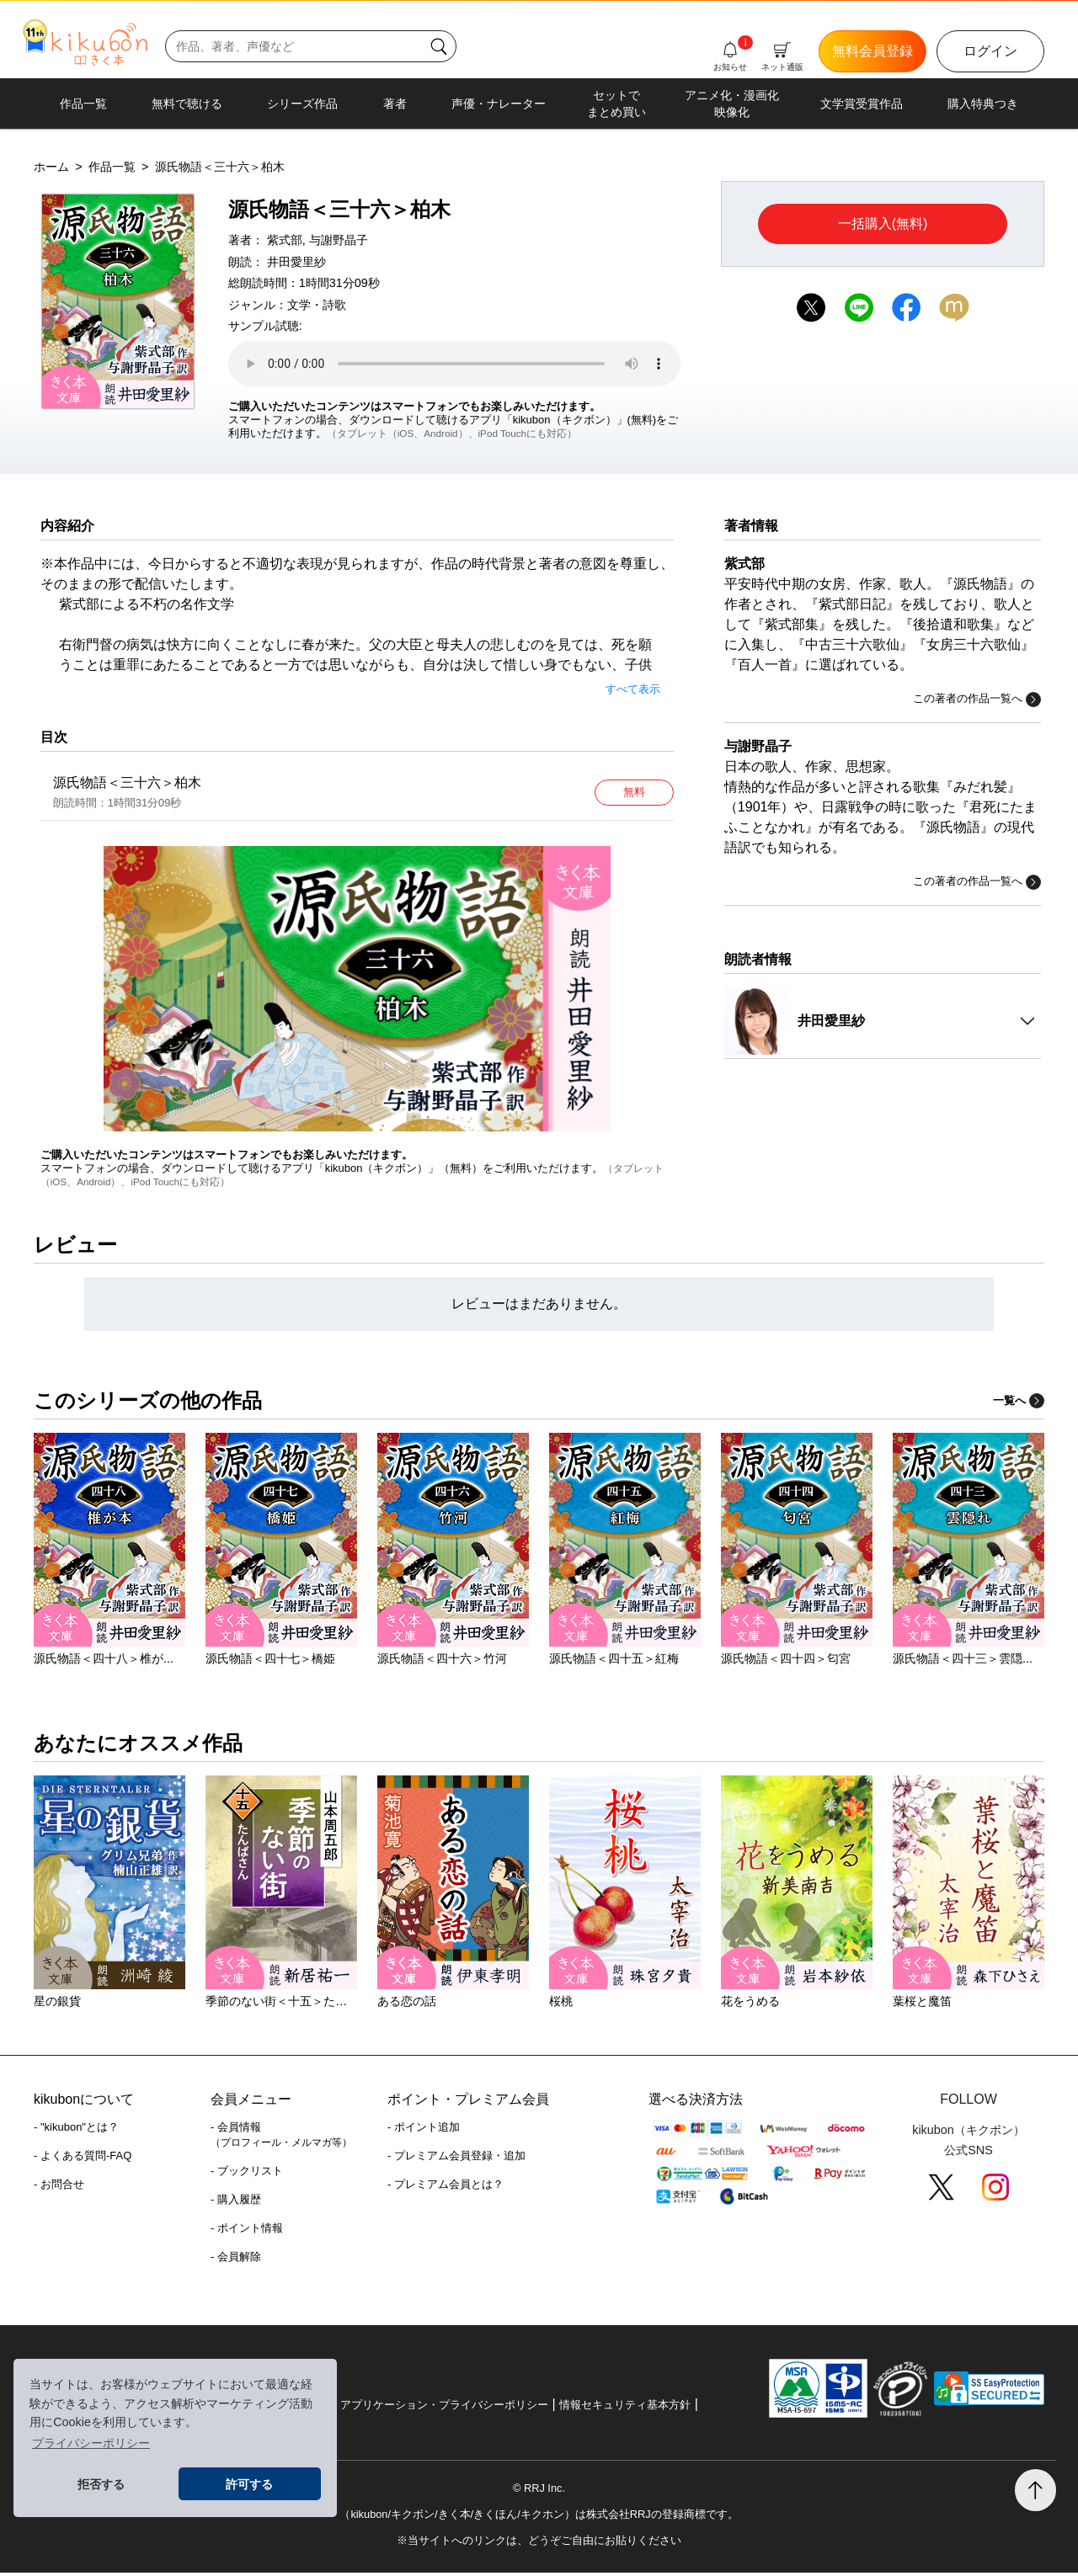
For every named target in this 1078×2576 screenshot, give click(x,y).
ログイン (990, 51)
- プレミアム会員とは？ (445, 2187)
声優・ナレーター (498, 103)
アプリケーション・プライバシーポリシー (444, 2408)
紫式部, (286, 240)
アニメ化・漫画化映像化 (732, 103)
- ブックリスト (247, 2174)
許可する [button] (249, 2484)
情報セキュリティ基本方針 (625, 2408)
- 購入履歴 (236, 2202)
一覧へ (1018, 1403)
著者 (395, 103)
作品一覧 (83, 103)
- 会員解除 (236, 2260)
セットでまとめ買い (616, 103)
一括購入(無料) (883, 223)
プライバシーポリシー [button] (91, 2443)
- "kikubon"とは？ (76, 2130)
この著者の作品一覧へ (977, 699)
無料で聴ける (187, 103)
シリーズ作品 (302, 103)
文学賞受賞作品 (861, 103)
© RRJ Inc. (539, 2491)
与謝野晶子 (338, 240)
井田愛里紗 (296, 262)
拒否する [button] (101, 2484)
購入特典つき (982, 103)
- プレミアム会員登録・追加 (456, 2159)
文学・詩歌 (316, 304)
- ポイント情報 (247, 2231)
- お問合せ (59, 2187)
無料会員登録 (872, 51)
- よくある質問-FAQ (82, 2159)
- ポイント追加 (423, 2130)
